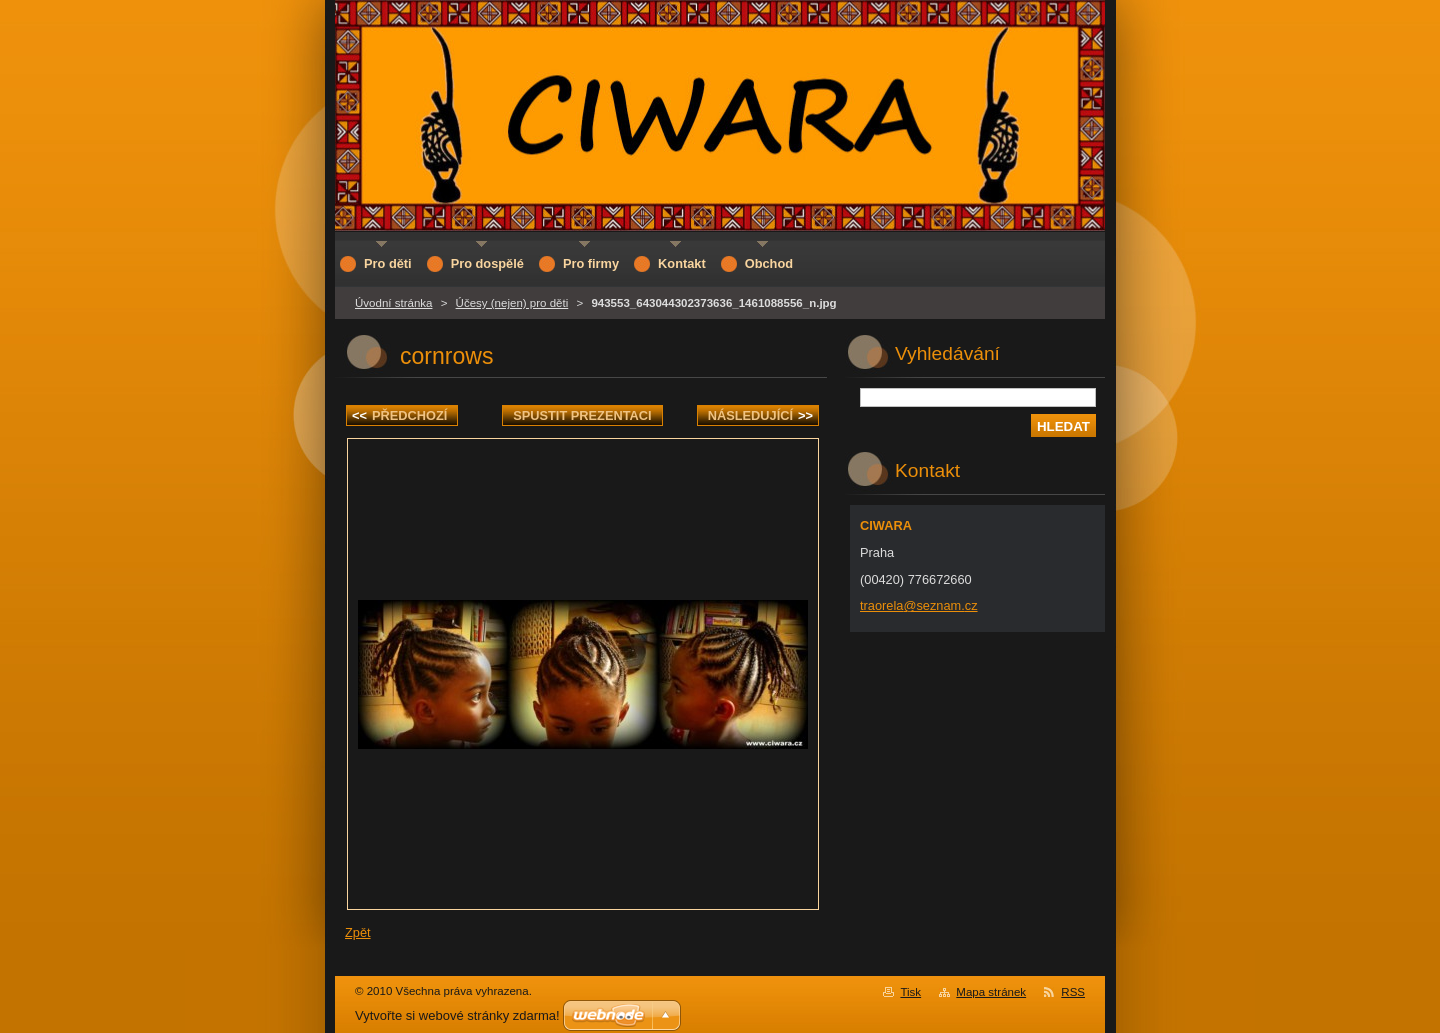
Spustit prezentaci (582, 415)
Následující (760, 415)
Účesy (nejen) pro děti (512, 303)
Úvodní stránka (393, 303)
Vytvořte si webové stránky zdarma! (457, 1015)
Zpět (358, 932)
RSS (1073, 992)
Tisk (910, 992)
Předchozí (399, 415)
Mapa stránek (991, 992)
